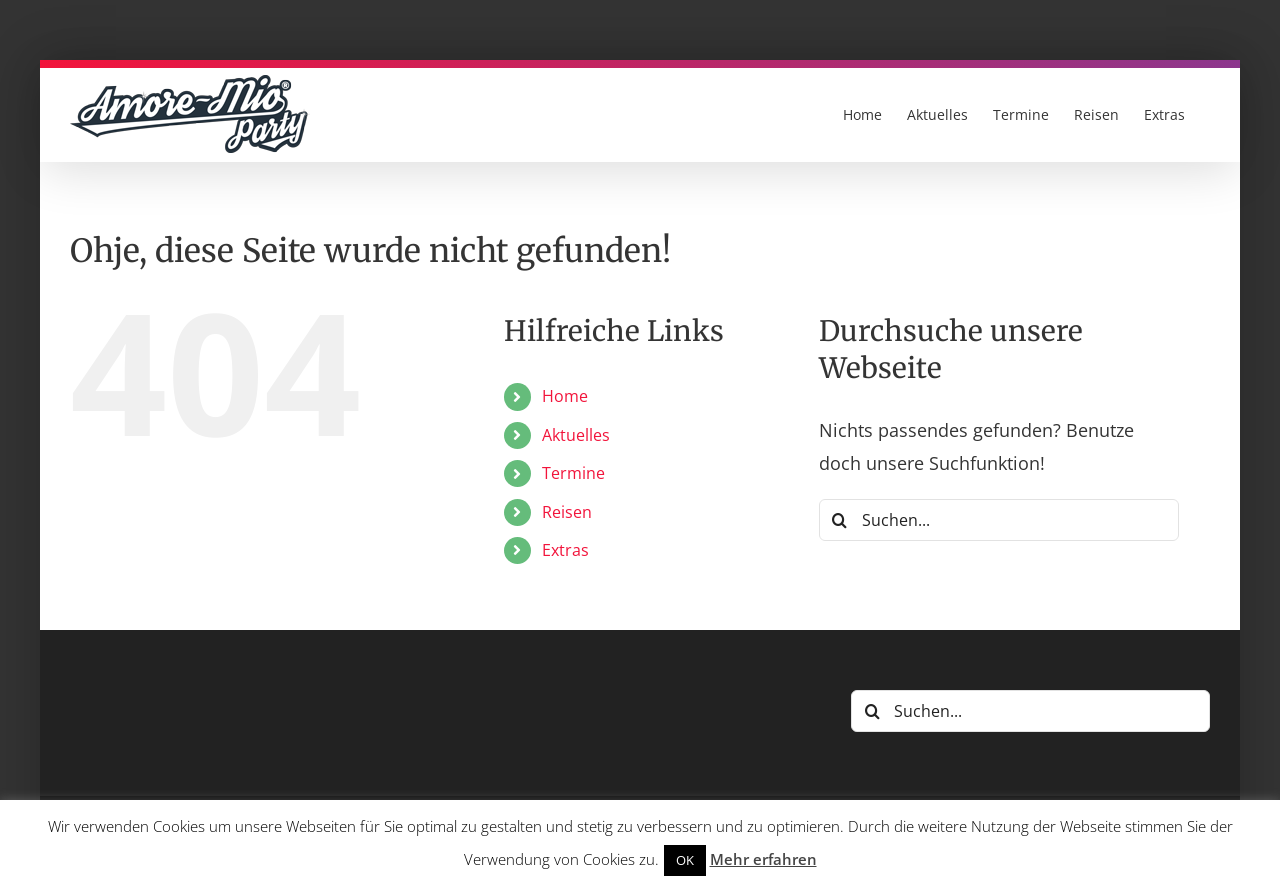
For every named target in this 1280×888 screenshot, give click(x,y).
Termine (573, 473)
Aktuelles (576, 435)
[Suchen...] (999, 520)
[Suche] (840, 520)
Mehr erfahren (763, 859)
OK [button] (685, 860)
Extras (565, 550)
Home (565, 396)
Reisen (567, 512)
